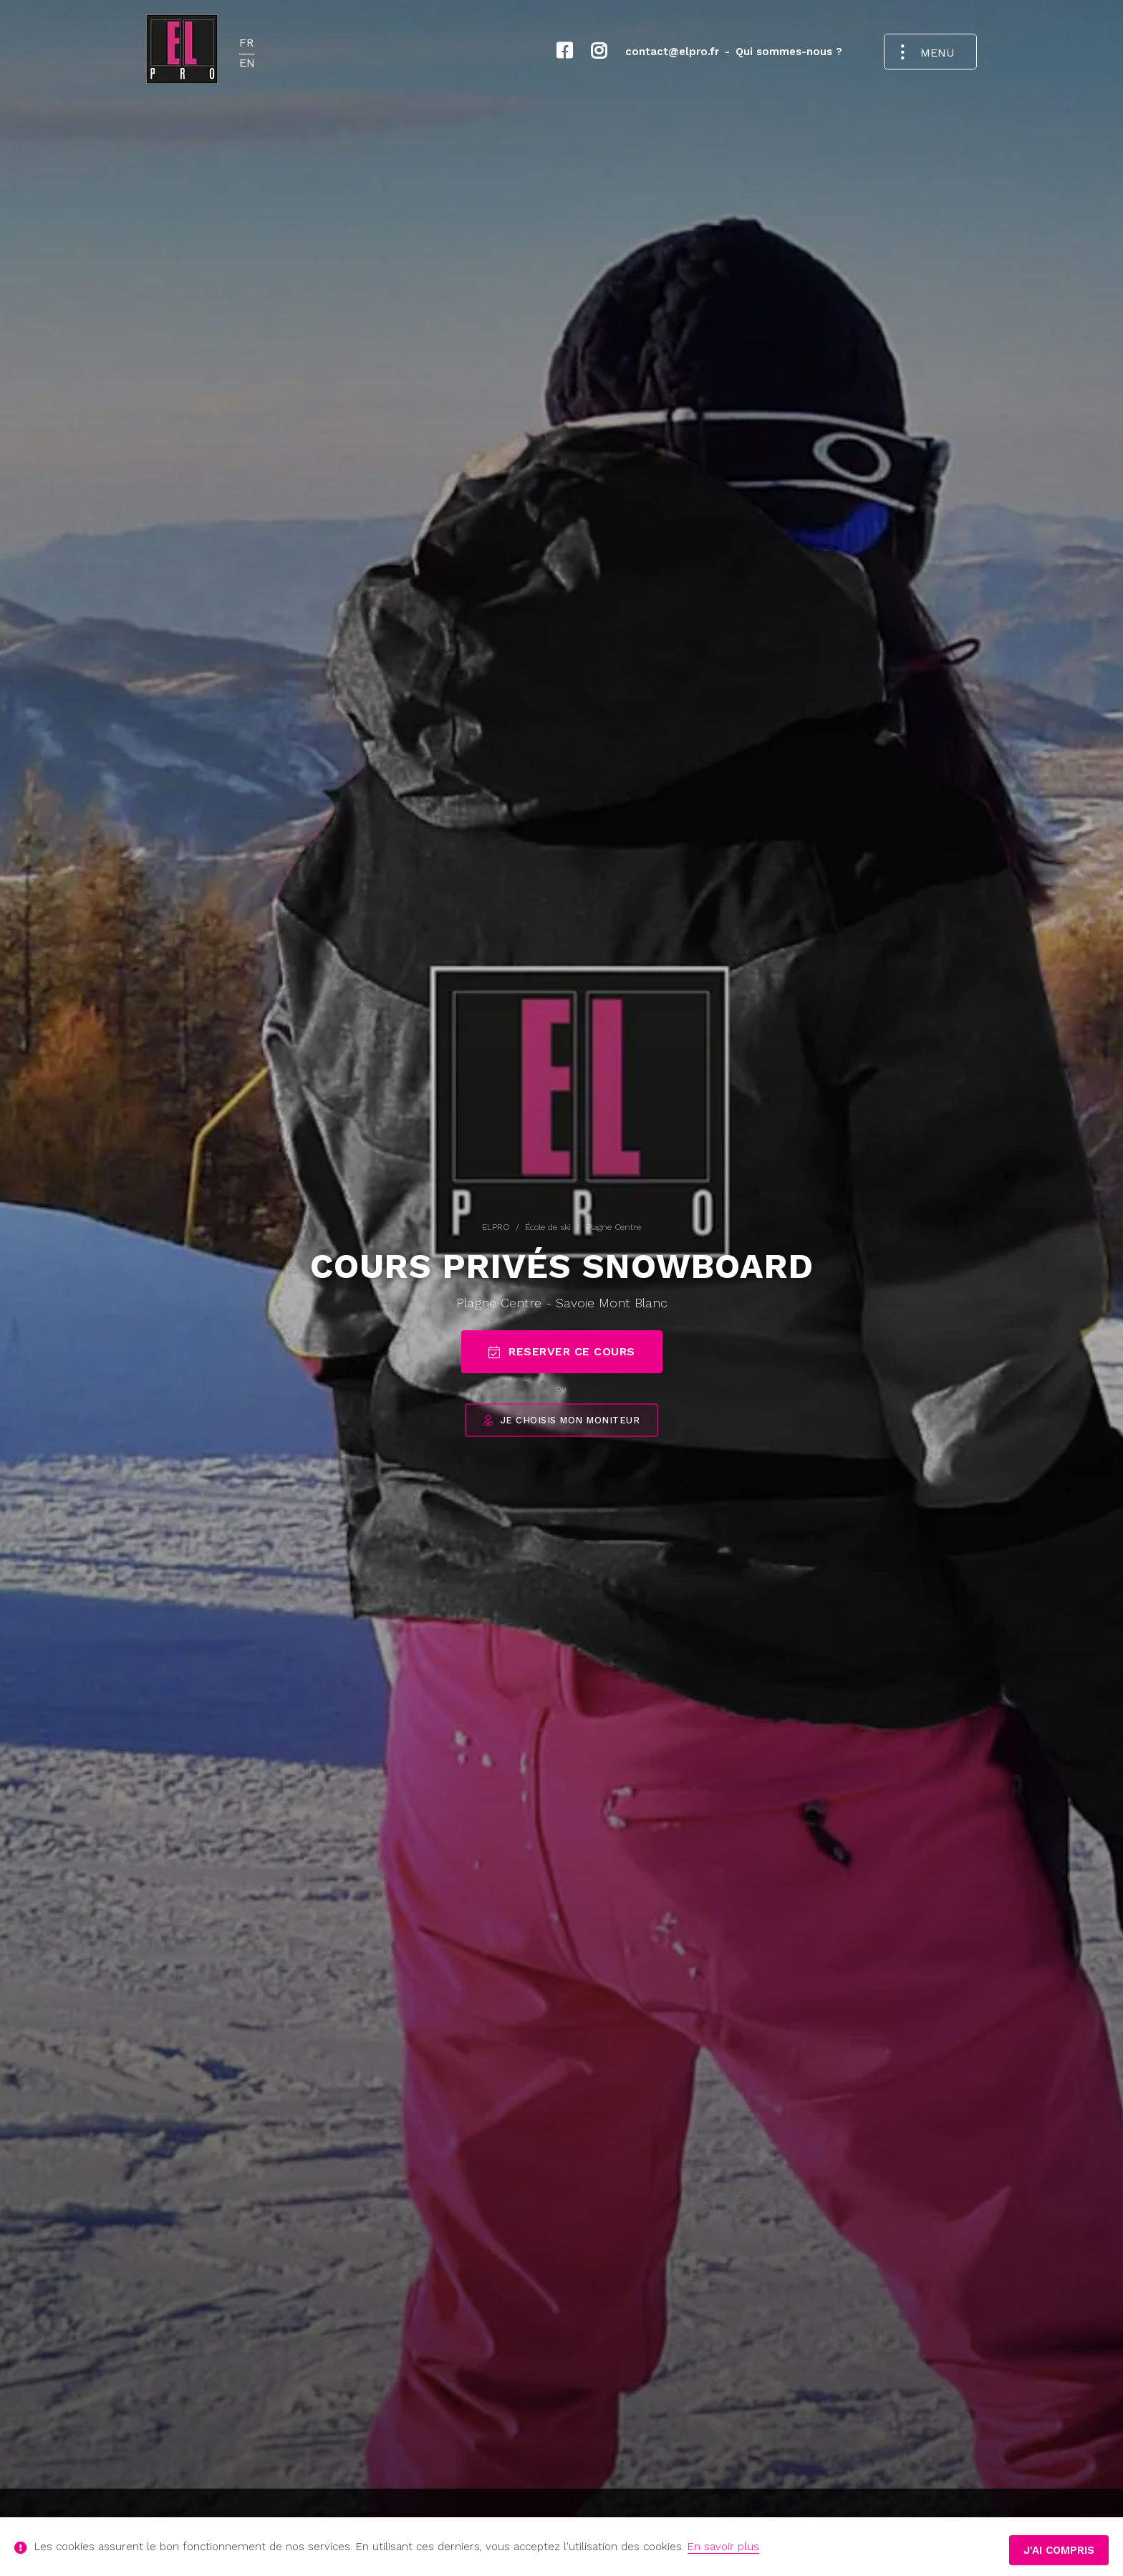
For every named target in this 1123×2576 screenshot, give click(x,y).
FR (246, 42)
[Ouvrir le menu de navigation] (930, 52)
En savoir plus (723, 2546)
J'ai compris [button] (1058, 2550)
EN (247, 62)
